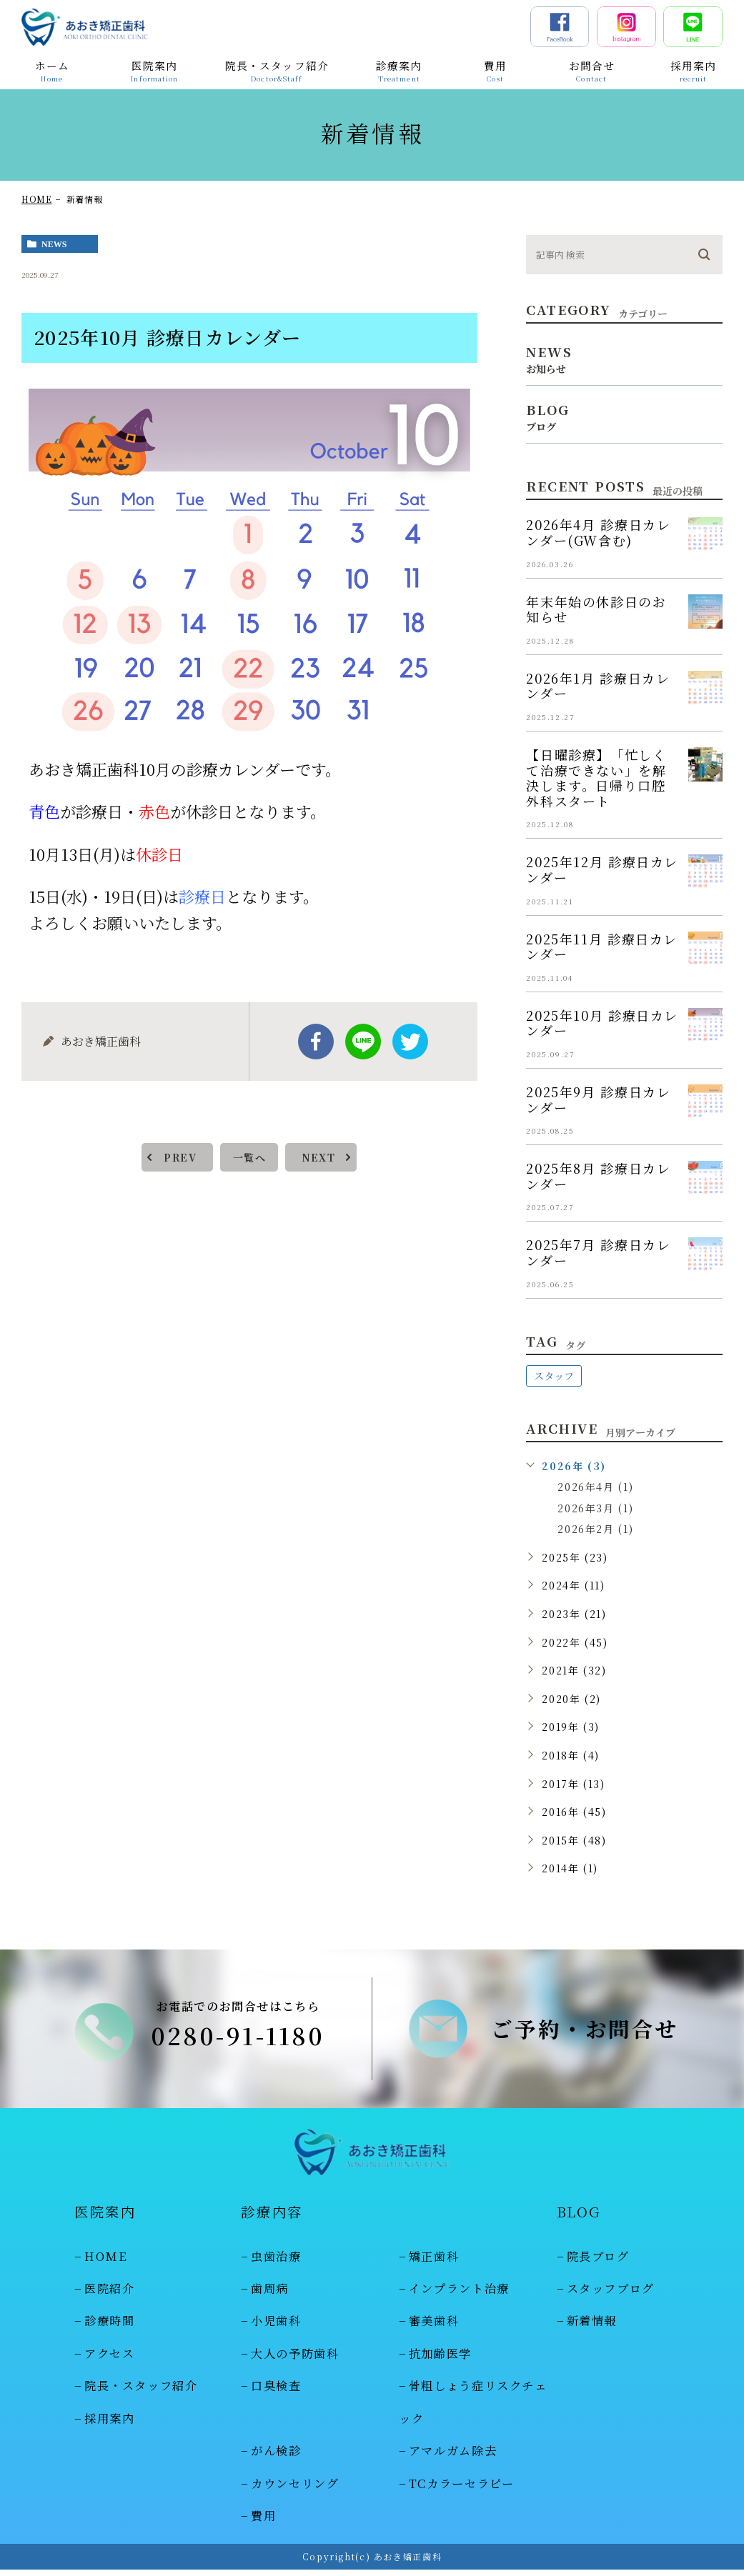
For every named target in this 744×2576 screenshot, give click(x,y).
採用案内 (109, 2424)
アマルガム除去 (453, 2456)
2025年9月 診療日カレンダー (598, 1099)
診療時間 (109, 2326)
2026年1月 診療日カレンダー (598, 686)
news (53, 244)
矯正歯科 (434, 2262)
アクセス (109, 2359)
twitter (410, 1041)
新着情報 (592, 2326)
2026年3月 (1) (595, 1508)
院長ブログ (598, 2262)
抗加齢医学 (440, 2359)
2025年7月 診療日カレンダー (598, 1252)
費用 (263, 2521)
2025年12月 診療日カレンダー (602, 869)
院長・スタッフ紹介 (141, 2391)
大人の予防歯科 (295, 2359)
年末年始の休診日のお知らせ (596, 609)
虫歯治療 (276, 2262)
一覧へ (249, 1157)
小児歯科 (276, 2326)
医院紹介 (109, 2294)
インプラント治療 (459, 2294)
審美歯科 (434, 2326)
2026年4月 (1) (595, 1486)
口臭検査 (276, 2391)
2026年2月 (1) (595, 1529)
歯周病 (270, 2294)
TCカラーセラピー (462, 2489)
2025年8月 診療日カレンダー (598, 1176)
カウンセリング (295, 2489)
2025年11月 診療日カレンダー (602, 946)
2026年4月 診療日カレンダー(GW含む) (598, 532)
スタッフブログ (611, 2294)
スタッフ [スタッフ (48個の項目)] (554, 1376)
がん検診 (276, 2456)
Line (363, 1041)
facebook (316, 1041)
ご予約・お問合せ (585, 2032)
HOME (36, 199)
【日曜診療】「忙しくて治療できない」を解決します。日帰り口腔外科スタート (596, 777)
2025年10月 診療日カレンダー (602, 1023)
